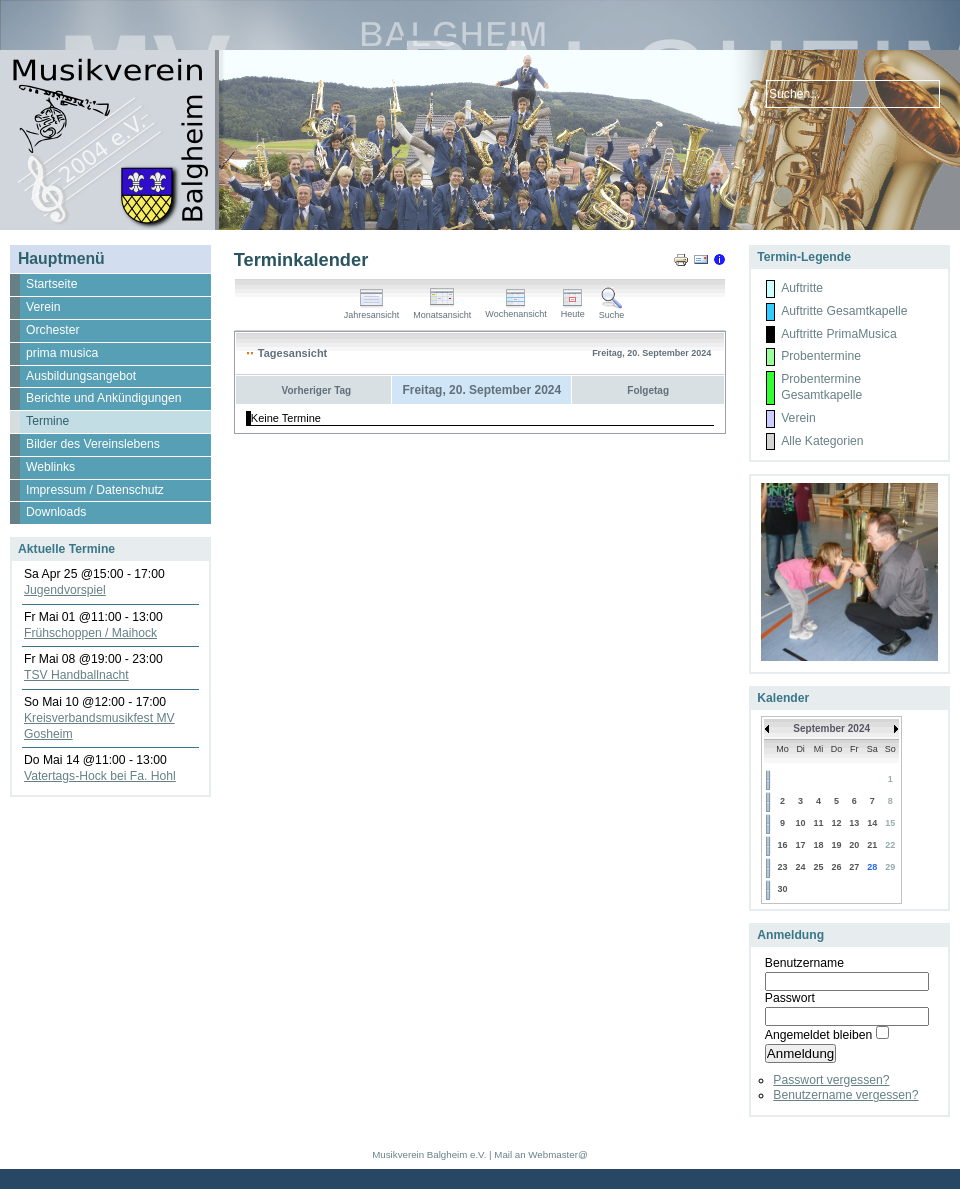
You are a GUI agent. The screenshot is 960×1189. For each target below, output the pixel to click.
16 (782, 845)
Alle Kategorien (822, 441)
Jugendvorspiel (65, 590)
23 (782, 867)
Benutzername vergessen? (845, 1095)
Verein (798, 418)
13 (854, 823)
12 (836, 823)
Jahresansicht (372, 311)
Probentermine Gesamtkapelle (821, 387)
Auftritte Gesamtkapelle (844, 311)
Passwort (790, 998)
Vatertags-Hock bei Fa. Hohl (100, 776)
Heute (573, 310)
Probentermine (821, 356)
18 (819, 845)
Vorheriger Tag (317, 390)
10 (801, 823)
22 (890, 845)
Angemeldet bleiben (818, 1035)
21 (872, 845)
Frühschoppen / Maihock (90, 633)
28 (872, 867)
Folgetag (648, 390)
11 (819, 823)
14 (872, 823)
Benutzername (804, 963)
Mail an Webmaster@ (540, 1154)
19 (836, 845)
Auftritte (802, 288)
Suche (612, 311)
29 (890, 867)
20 (854, 845)
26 (836, 867)
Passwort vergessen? (831, 1080)
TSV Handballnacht (76, 675)
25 (819, 867)
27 (854, 867)
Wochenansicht (515, 310)
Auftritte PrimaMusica (839, 334)
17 (801, 845)
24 (801, 867)
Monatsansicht (442, 311)
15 (890, 823)
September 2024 (831, 728)
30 (782, 889)
